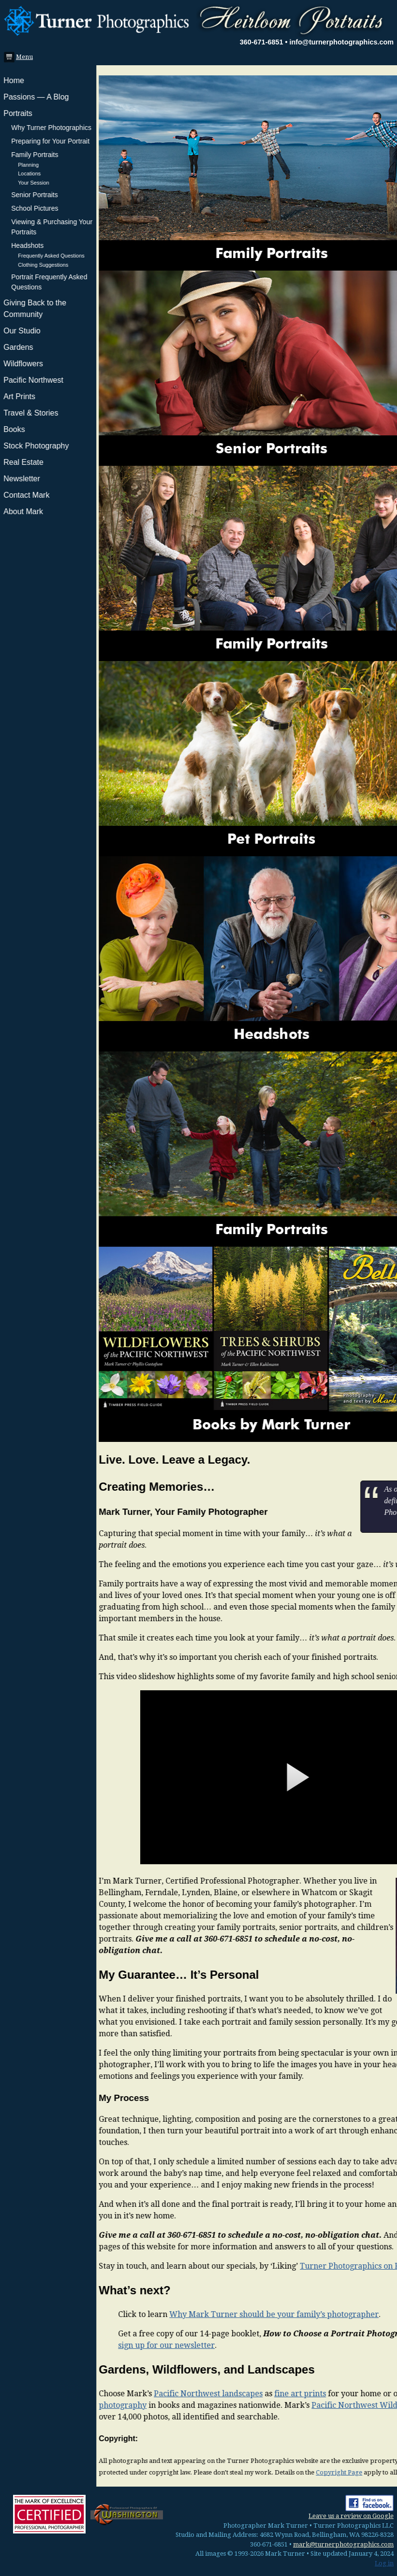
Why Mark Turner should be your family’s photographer (177, 2314)
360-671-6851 (261, 42)
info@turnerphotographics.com (341, 42)
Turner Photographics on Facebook (268, 2266)
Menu (22, 56)
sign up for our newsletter (70, 2345)
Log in (384, 2563)
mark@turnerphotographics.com (343, 2544)
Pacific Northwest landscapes (112, 2393)
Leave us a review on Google (351, 2515)
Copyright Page (243, 2472)
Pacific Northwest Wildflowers (272, 2405)
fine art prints (204, 2393)
